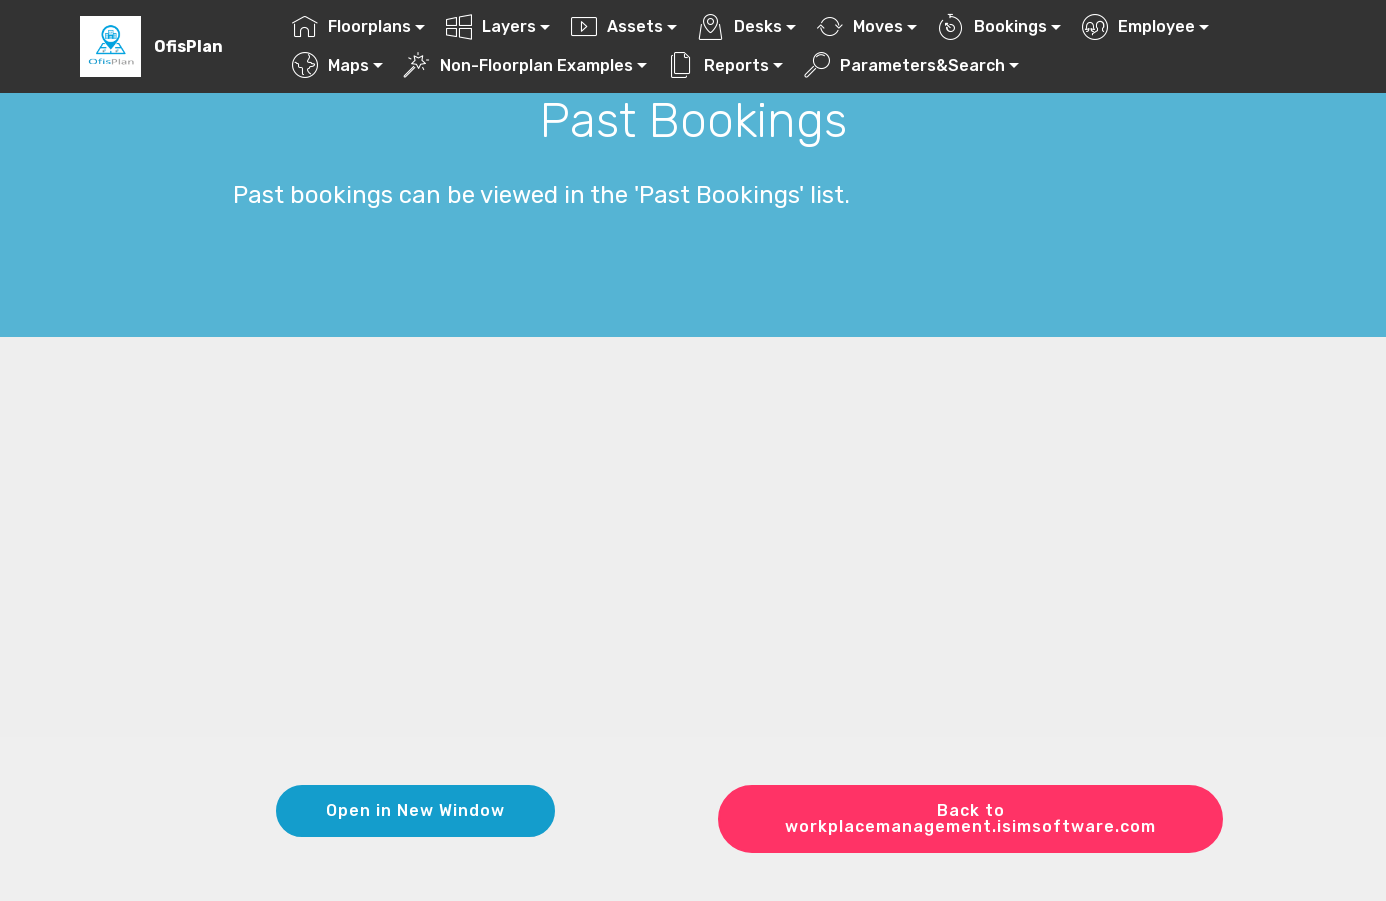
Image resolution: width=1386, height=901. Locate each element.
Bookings (992, 26)
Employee (1138, 26)
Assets (617, 26)
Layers (491, 26)
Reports (718, 65)
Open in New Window (415, 810)
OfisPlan (188, 46)
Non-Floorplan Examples (518, 65)
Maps (330, 65)
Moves (860, 26)
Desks (740, 26)
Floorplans (351, 26)
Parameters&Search (904, 65)
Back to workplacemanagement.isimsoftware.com (970, 818)
